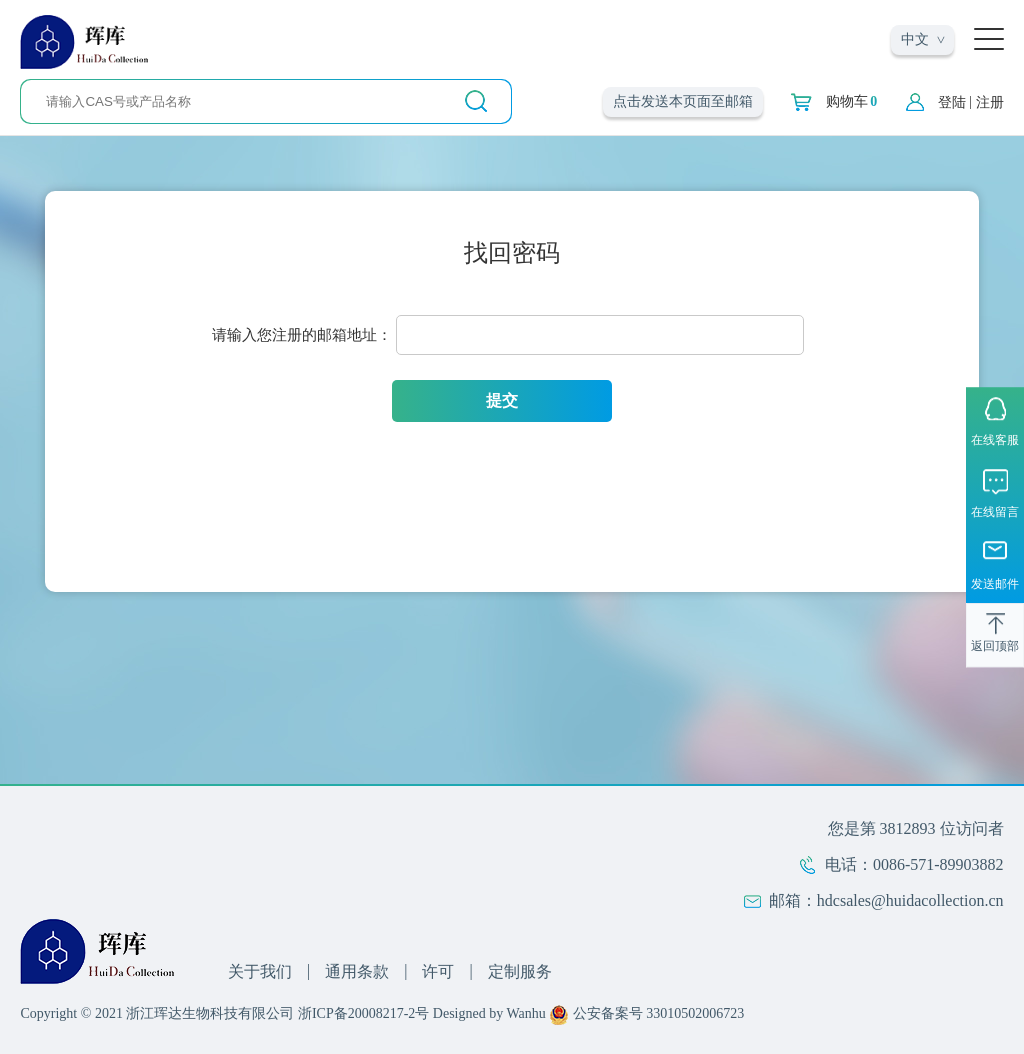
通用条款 (357, 971)
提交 (502, 400)
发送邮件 (995, 585)
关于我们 (260, 971)
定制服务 (520, 971)
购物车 (851, 102)
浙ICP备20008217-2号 (363, 1013)
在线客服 (995, 440)
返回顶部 (995, 647)
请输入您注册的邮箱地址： (302, 335)
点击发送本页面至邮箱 (683, 101)
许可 (438, 971)
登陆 (952, 102)
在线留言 (995, 512)
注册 (990, 102)
